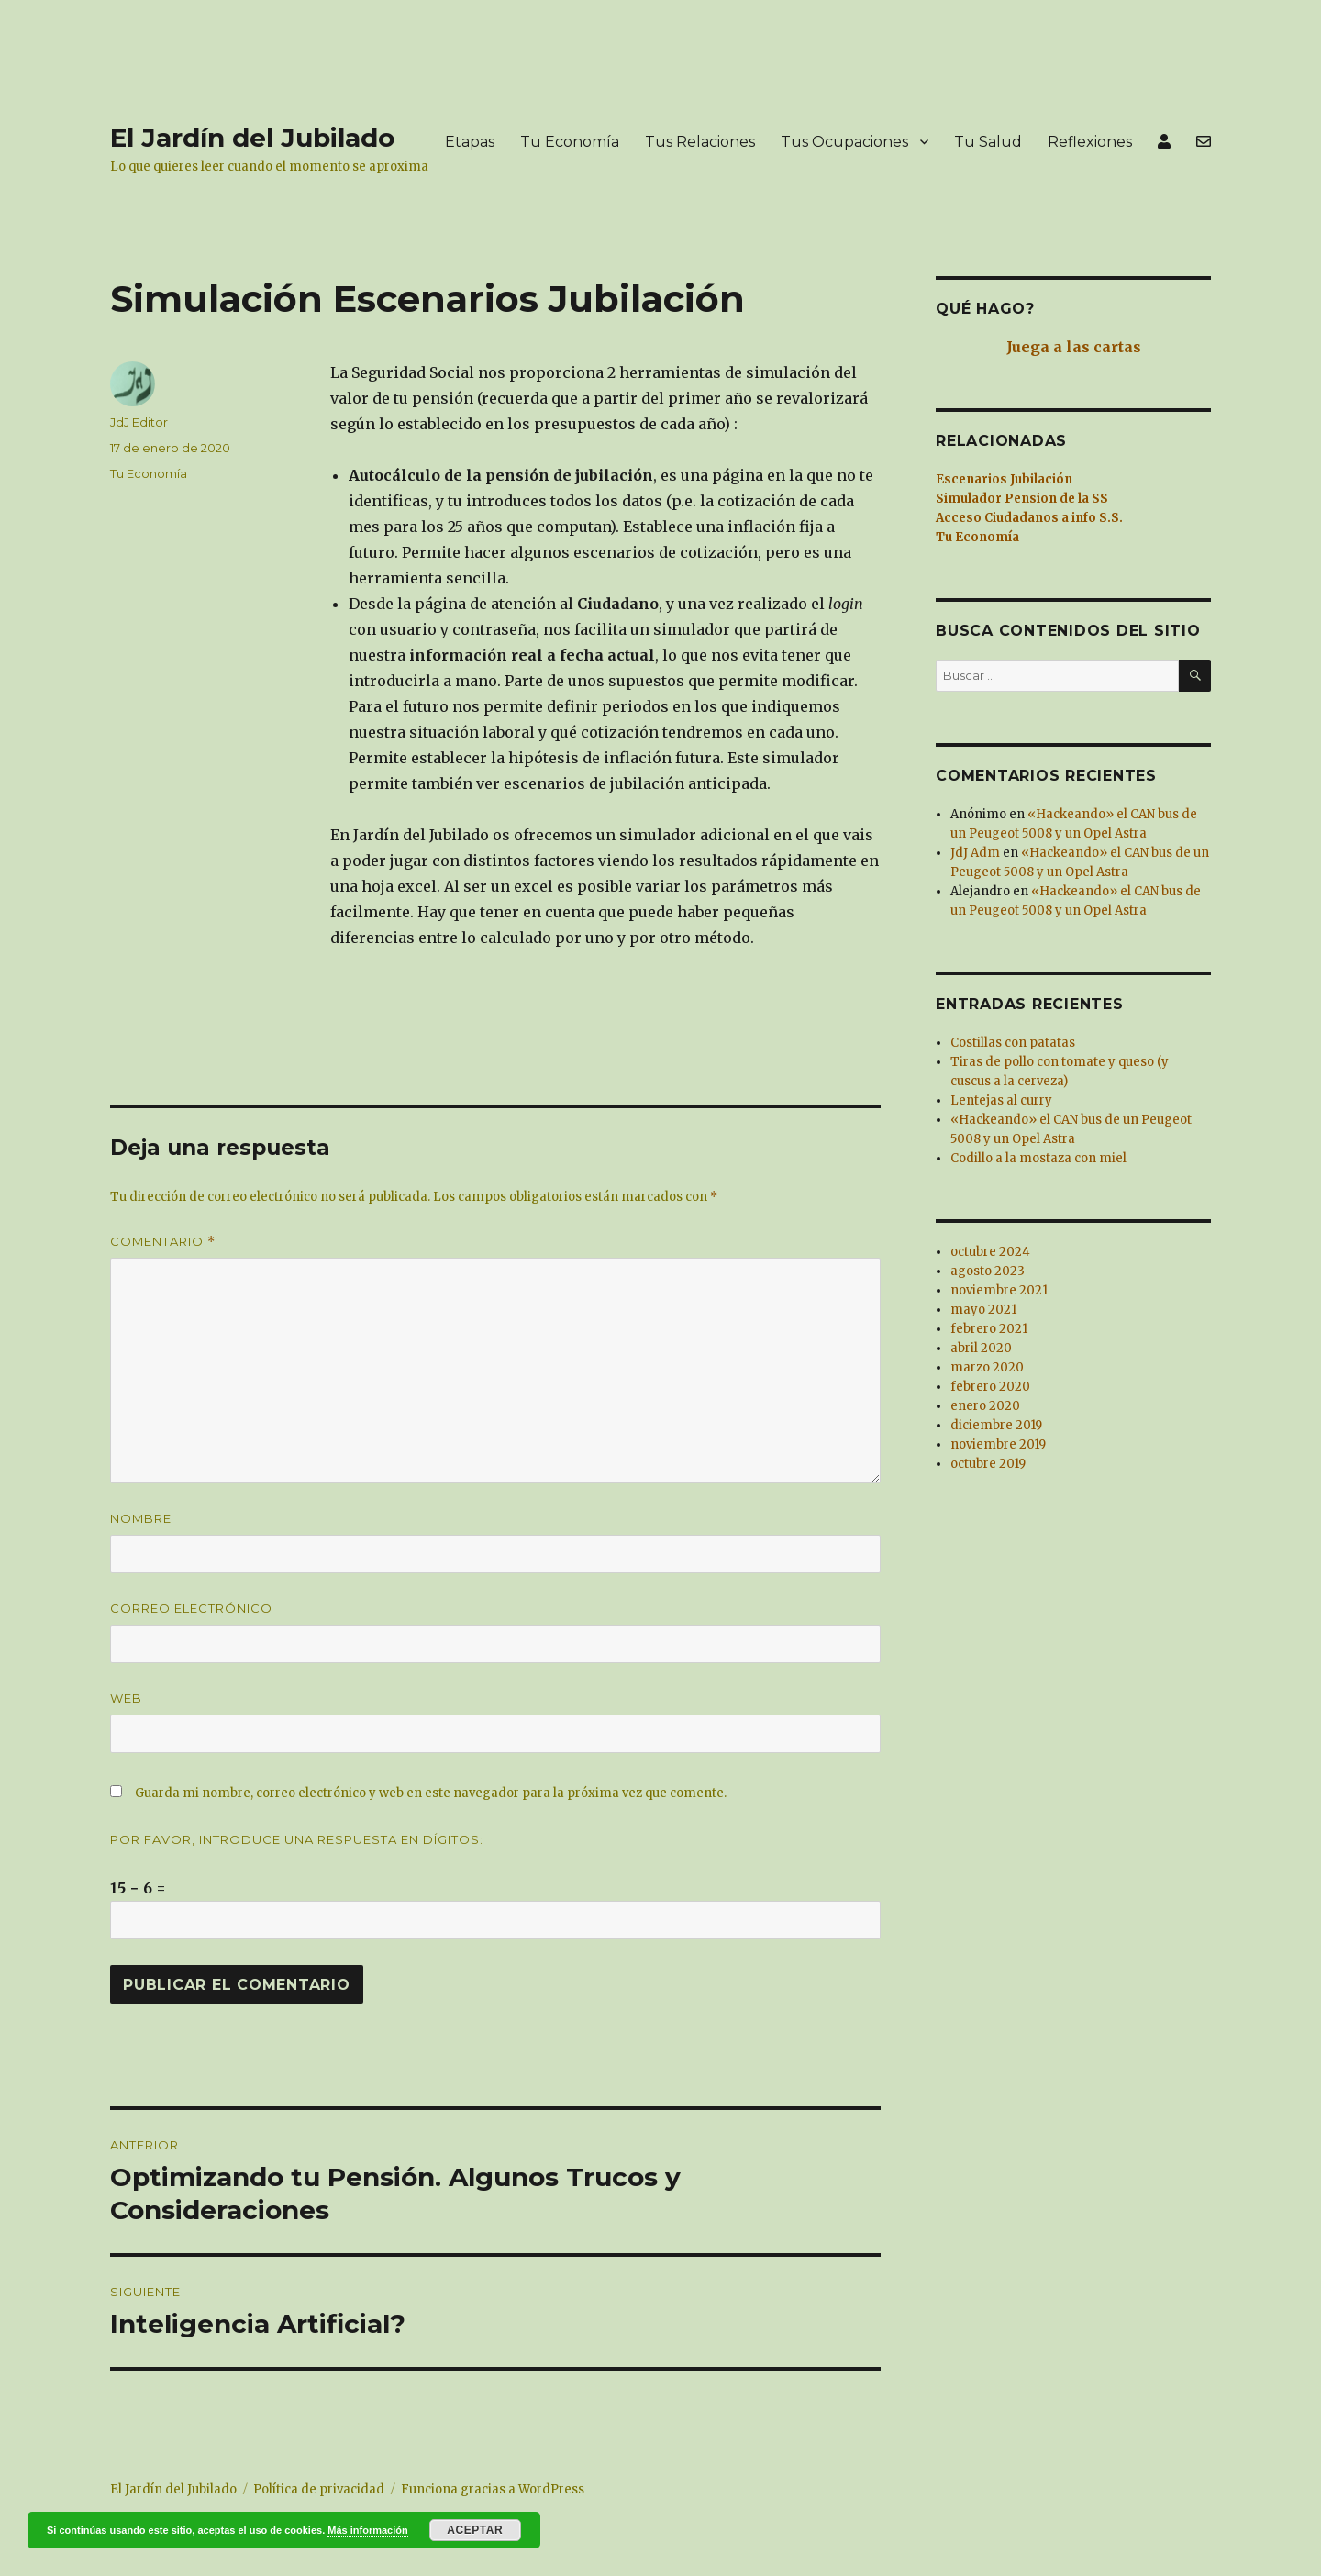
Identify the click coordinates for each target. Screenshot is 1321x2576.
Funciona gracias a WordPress (492, 2489)
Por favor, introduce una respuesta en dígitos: (296, 1839)
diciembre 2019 (996, 1425)
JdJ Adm (975, 853)
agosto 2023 (987, 1271)
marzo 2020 (987, 1367)
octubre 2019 (988, 1463)
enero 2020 (985, 1406)
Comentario (163, 1241)
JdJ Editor (139, 422)
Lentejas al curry (1001, 1100)
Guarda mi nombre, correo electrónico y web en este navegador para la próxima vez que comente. (431, 1793)
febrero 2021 (988, 1329)
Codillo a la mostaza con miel (1038, 1158)
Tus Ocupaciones (844, 141)
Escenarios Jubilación (1004, 479)
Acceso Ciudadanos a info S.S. (1029, 518)
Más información (367, 2530)
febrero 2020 (990, 1386)
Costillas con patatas (1012, 1042)
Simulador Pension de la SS (1022, 498)
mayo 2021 (983, 1309)
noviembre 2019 (998, 1444)
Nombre (141, 1518)
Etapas (469, 141)
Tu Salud (988, 141)
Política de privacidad (318, 2489)
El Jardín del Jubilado (252, 137)
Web (126, 1698)
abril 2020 (981, 1348)
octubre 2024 (990, 1252)
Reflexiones (1090, 141)
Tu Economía (569, 141)
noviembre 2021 (999, 1290)
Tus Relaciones (700, 141)
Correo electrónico (191, 1608)
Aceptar (475, 2530)
